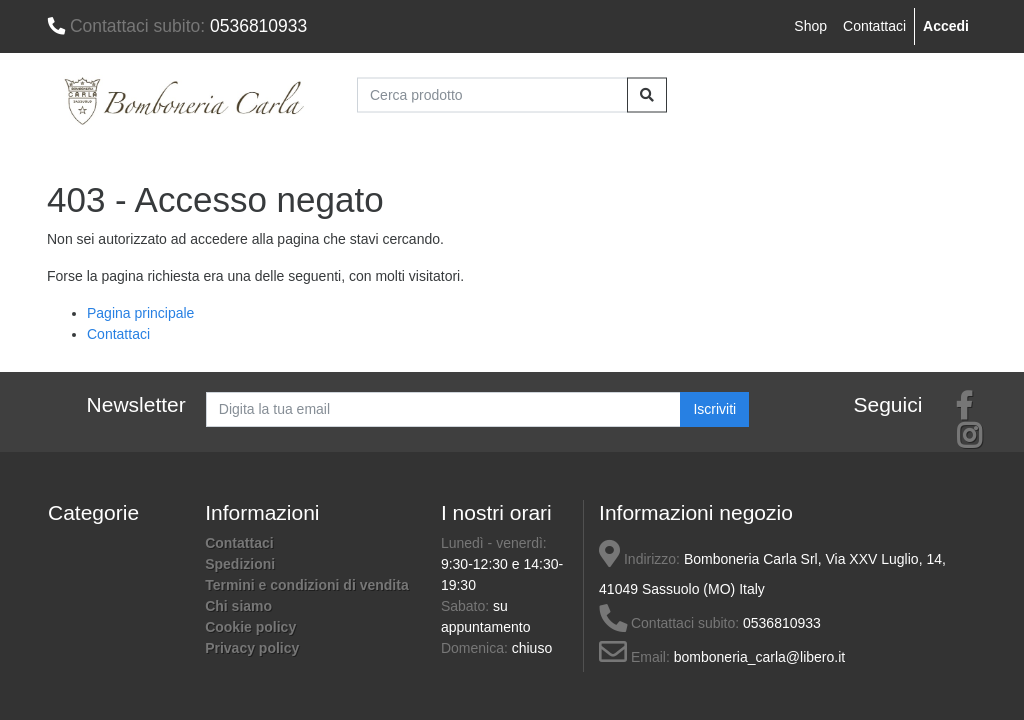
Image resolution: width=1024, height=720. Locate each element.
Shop (810, 26)
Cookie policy (250, 627)
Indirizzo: (639, 559)
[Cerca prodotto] (492, 94)
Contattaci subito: (669, 623)
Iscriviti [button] (714, 409)
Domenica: (476, 648)
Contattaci (874, 26)
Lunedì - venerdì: (494, 543)
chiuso (532, 648)
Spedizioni (240, 564)
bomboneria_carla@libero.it (759, 657)
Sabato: (467, 606)
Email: (634, 657)
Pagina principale (140, 313)
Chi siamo (238, 606)
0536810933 (177, 26)
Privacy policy (252, 648)
